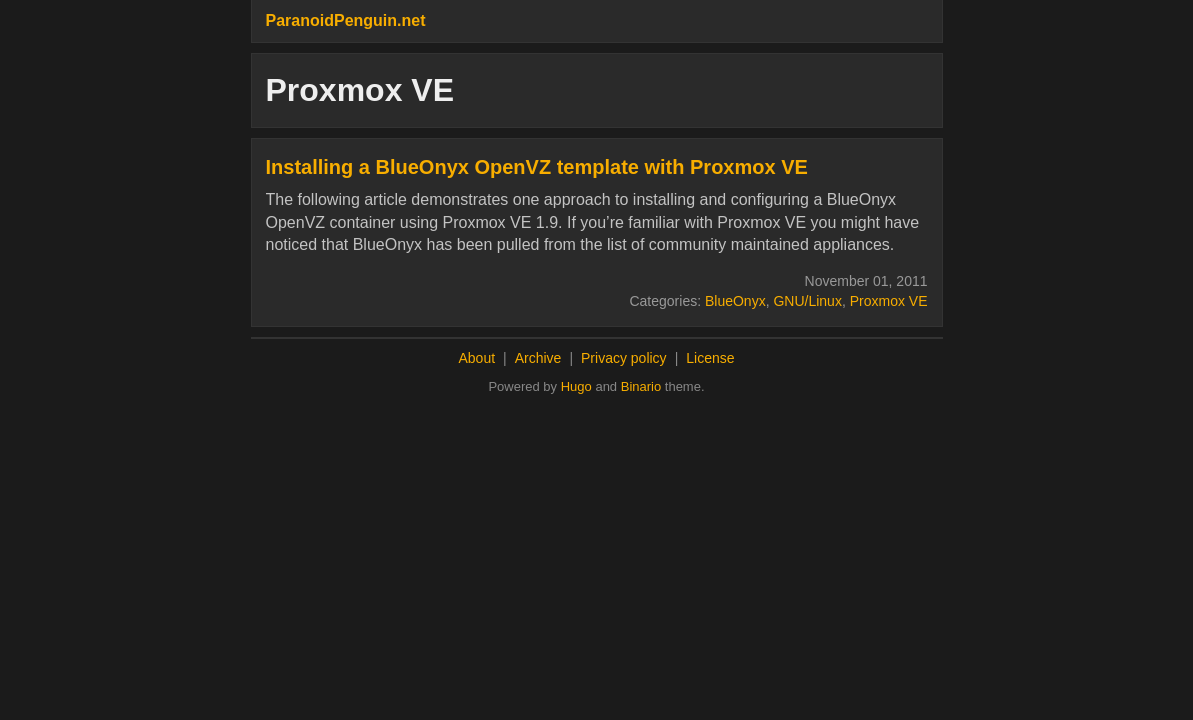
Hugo (576, 386)
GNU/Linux (807, 301)
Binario (641, 386)
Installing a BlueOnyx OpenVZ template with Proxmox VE (537, 167)
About (476, 358)
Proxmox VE (889, 301)
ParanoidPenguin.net (346, 20)
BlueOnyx (735, 301)
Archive (538, 358)
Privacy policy (624, 358)
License (710, 358)
